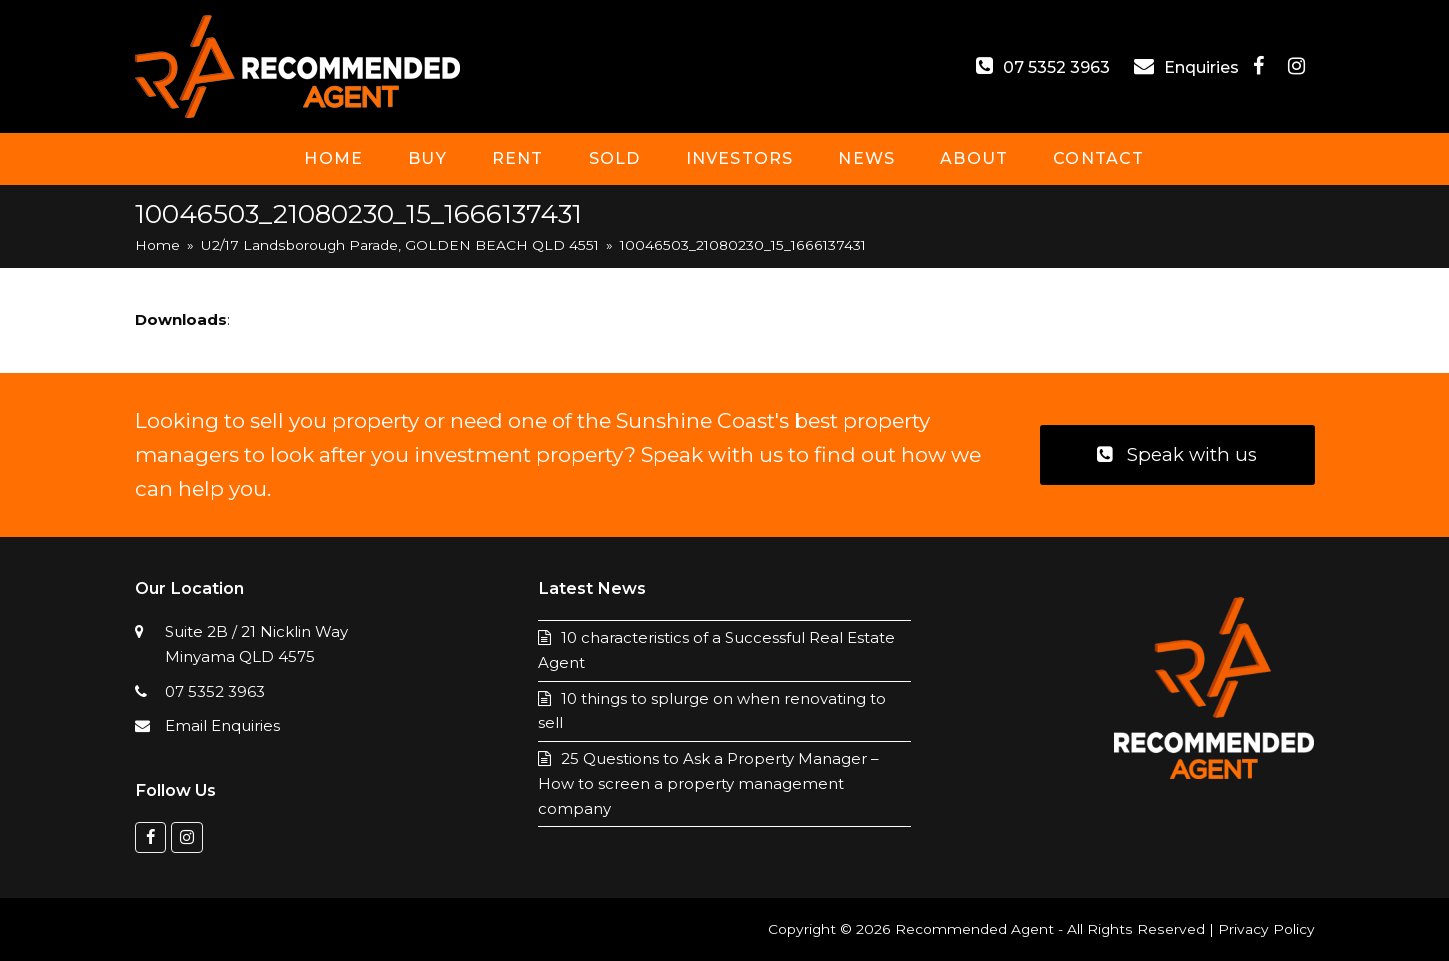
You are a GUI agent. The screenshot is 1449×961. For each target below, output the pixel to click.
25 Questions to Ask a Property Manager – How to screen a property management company (708, 783)
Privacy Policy (1266, 929)
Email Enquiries (222, 725)
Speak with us (1177, 454)
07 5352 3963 (1056, 67)
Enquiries (1203, 67)
